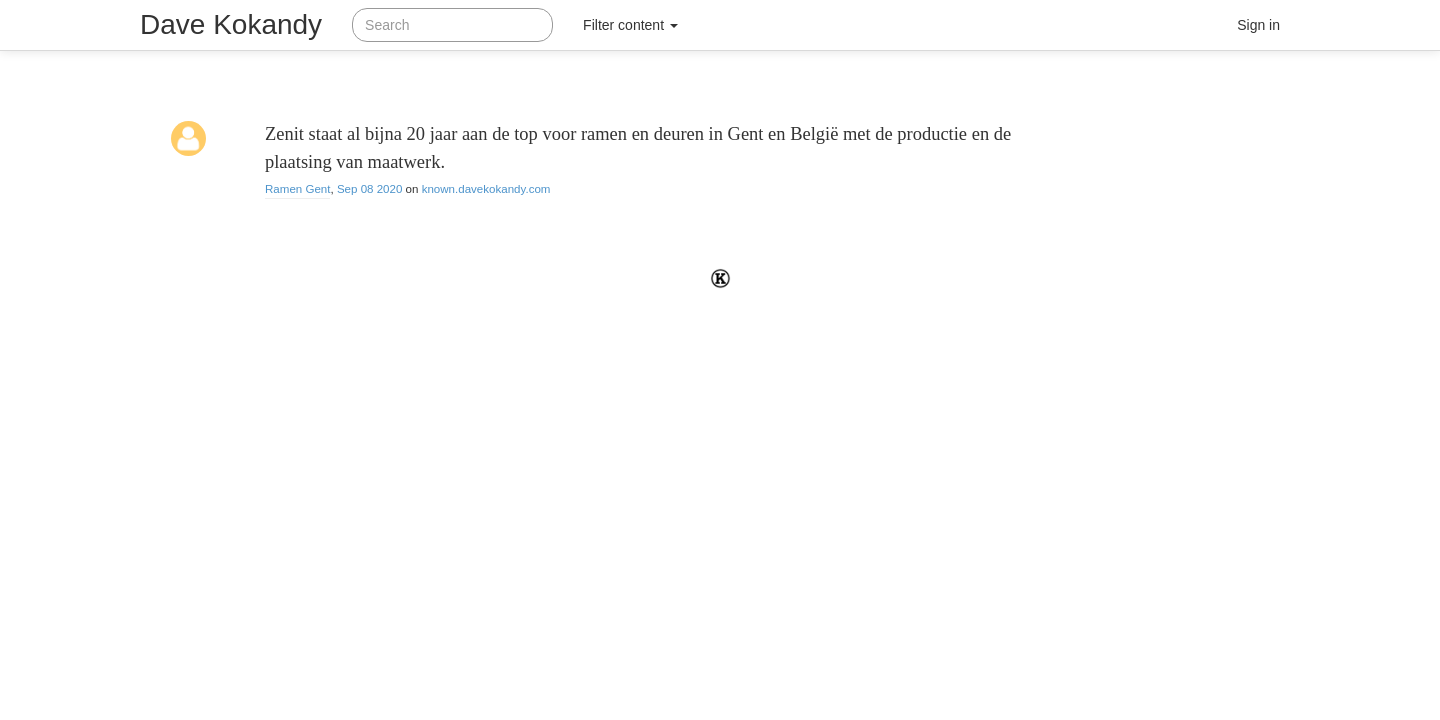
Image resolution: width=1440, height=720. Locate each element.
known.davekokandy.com (486, 189)
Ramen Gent (297, 189)
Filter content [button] (630, 25)
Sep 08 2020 (370, 189)
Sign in (1258, 25)
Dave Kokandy (231, 24)
